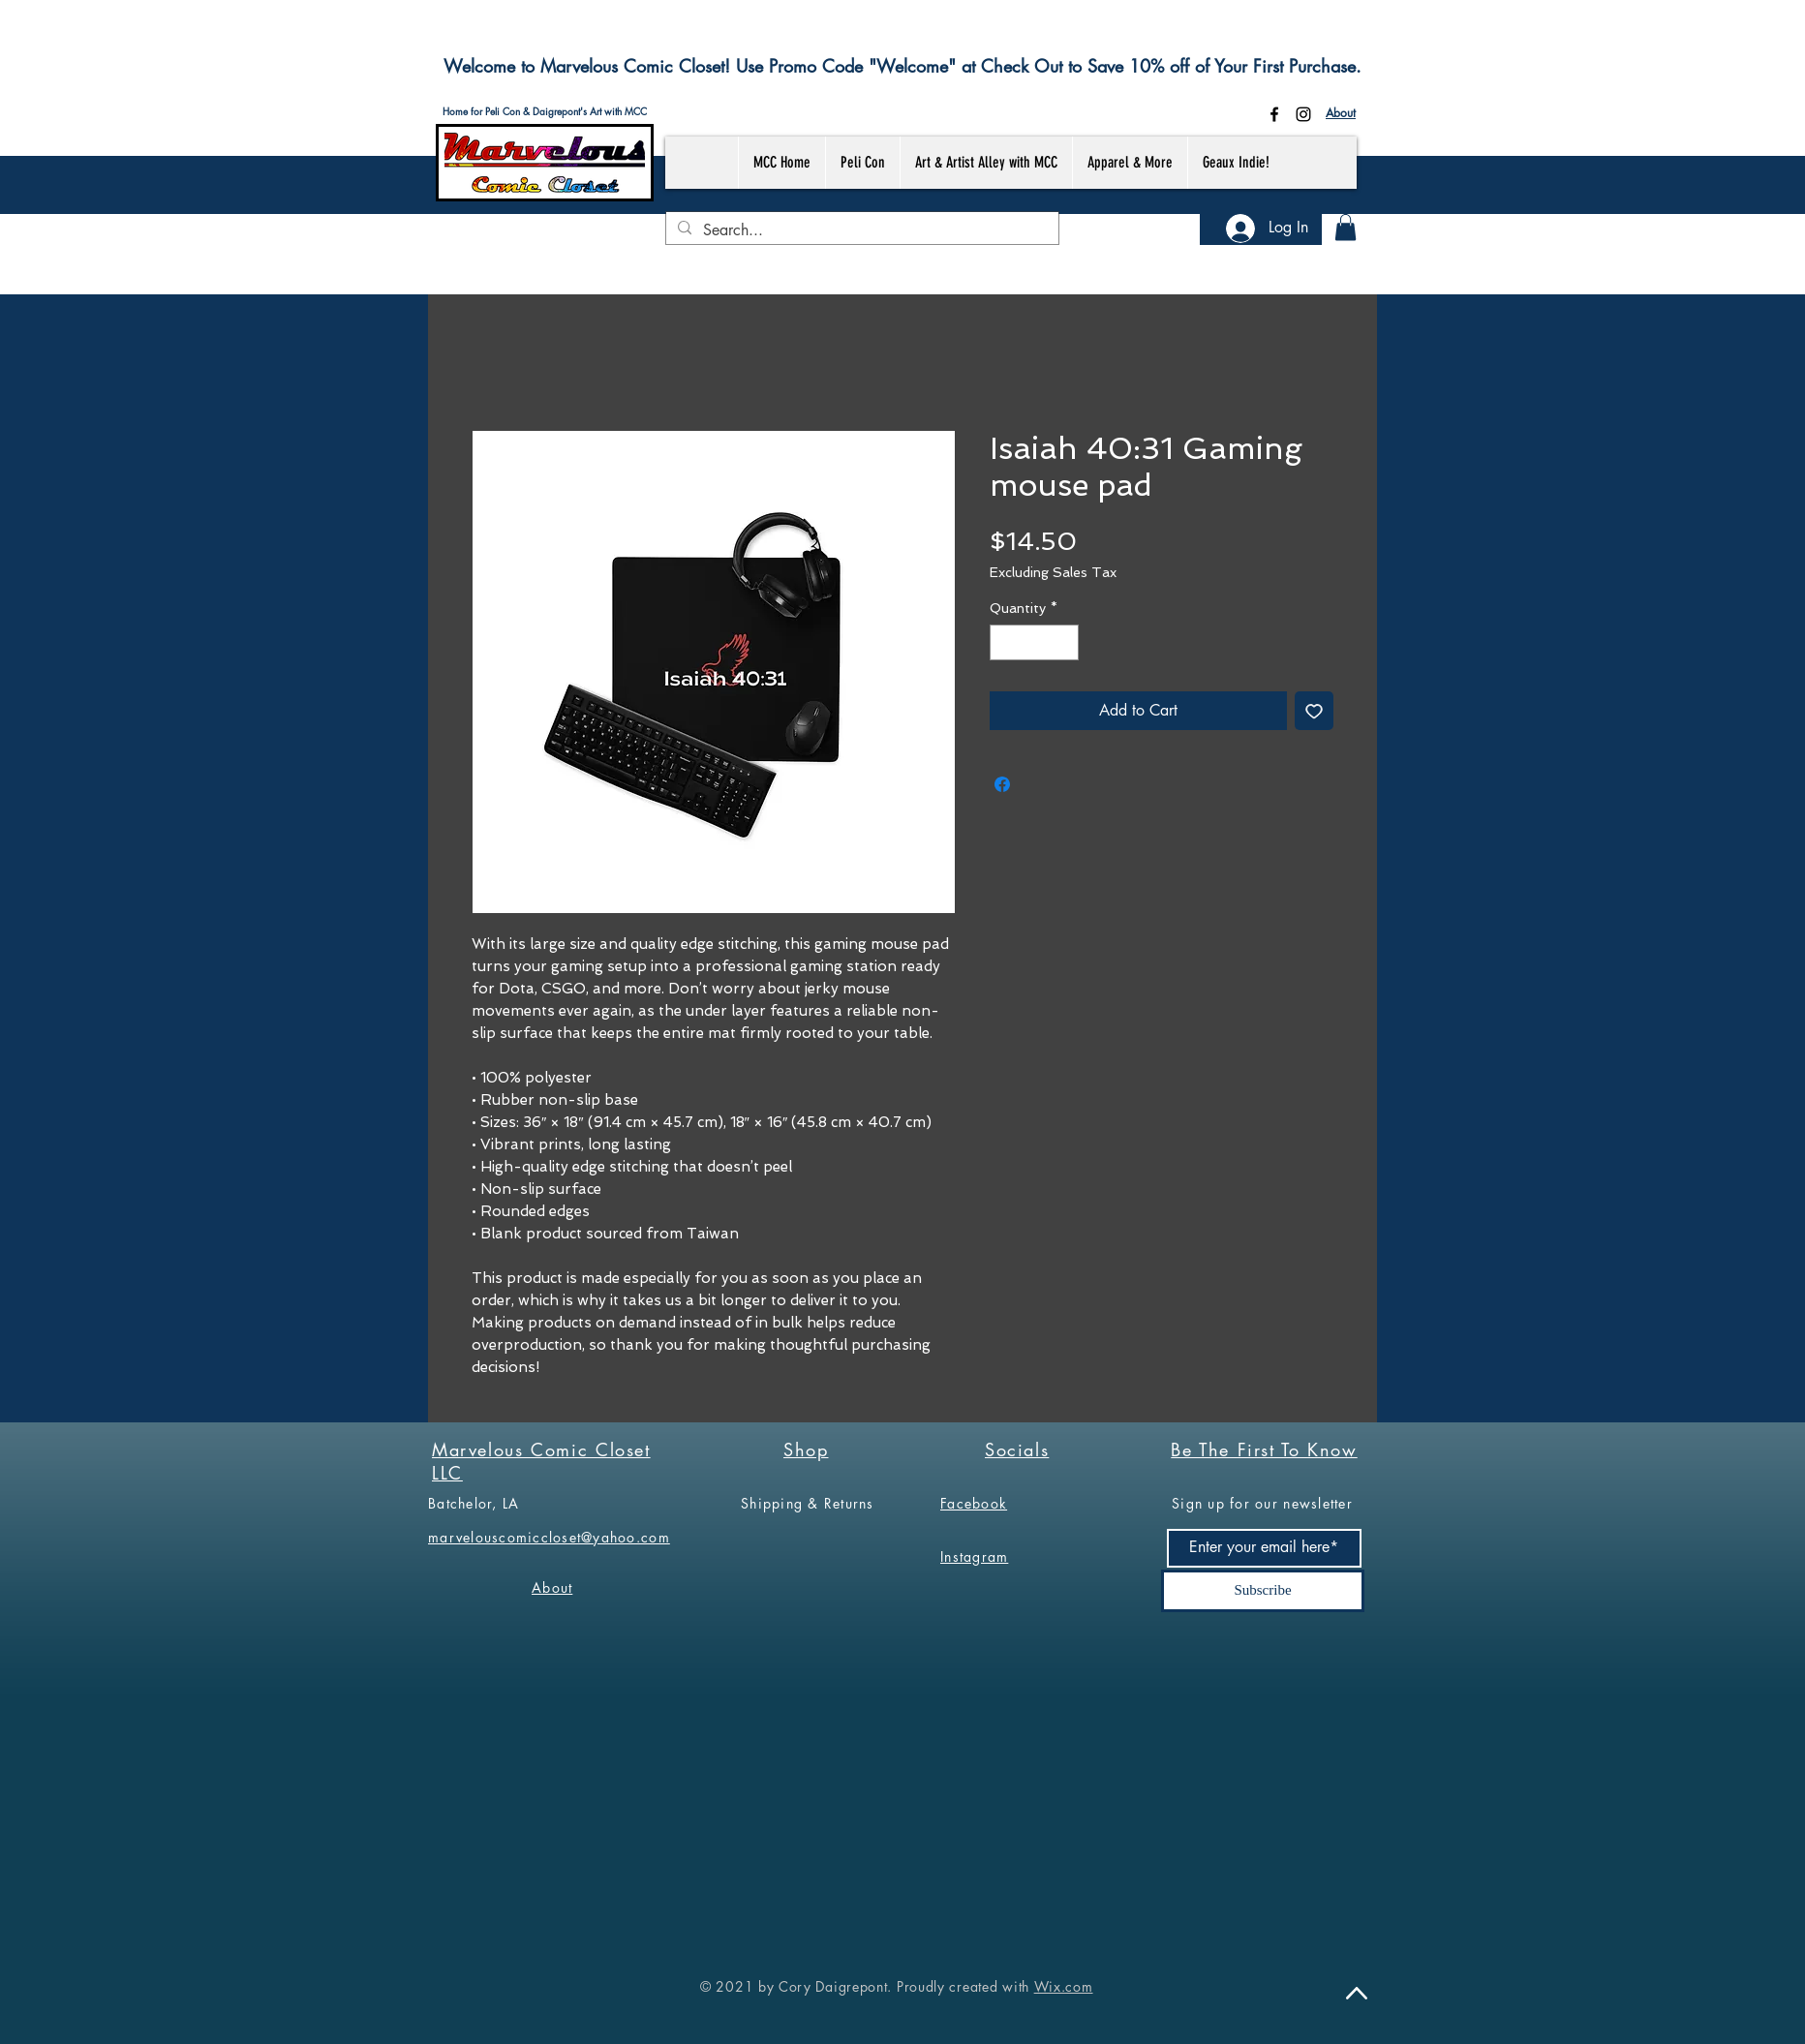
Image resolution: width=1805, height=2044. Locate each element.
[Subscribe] (1262, 1591)
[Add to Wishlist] (1314, 710)
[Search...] (860, 230)
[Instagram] (1303, 114)
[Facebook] (1274, 114)
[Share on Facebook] (1002, 784)
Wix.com (1063, 1986)
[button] (1345, 227)
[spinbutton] (1034, 642)
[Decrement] (1005, 642)
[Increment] (1064, 642)
